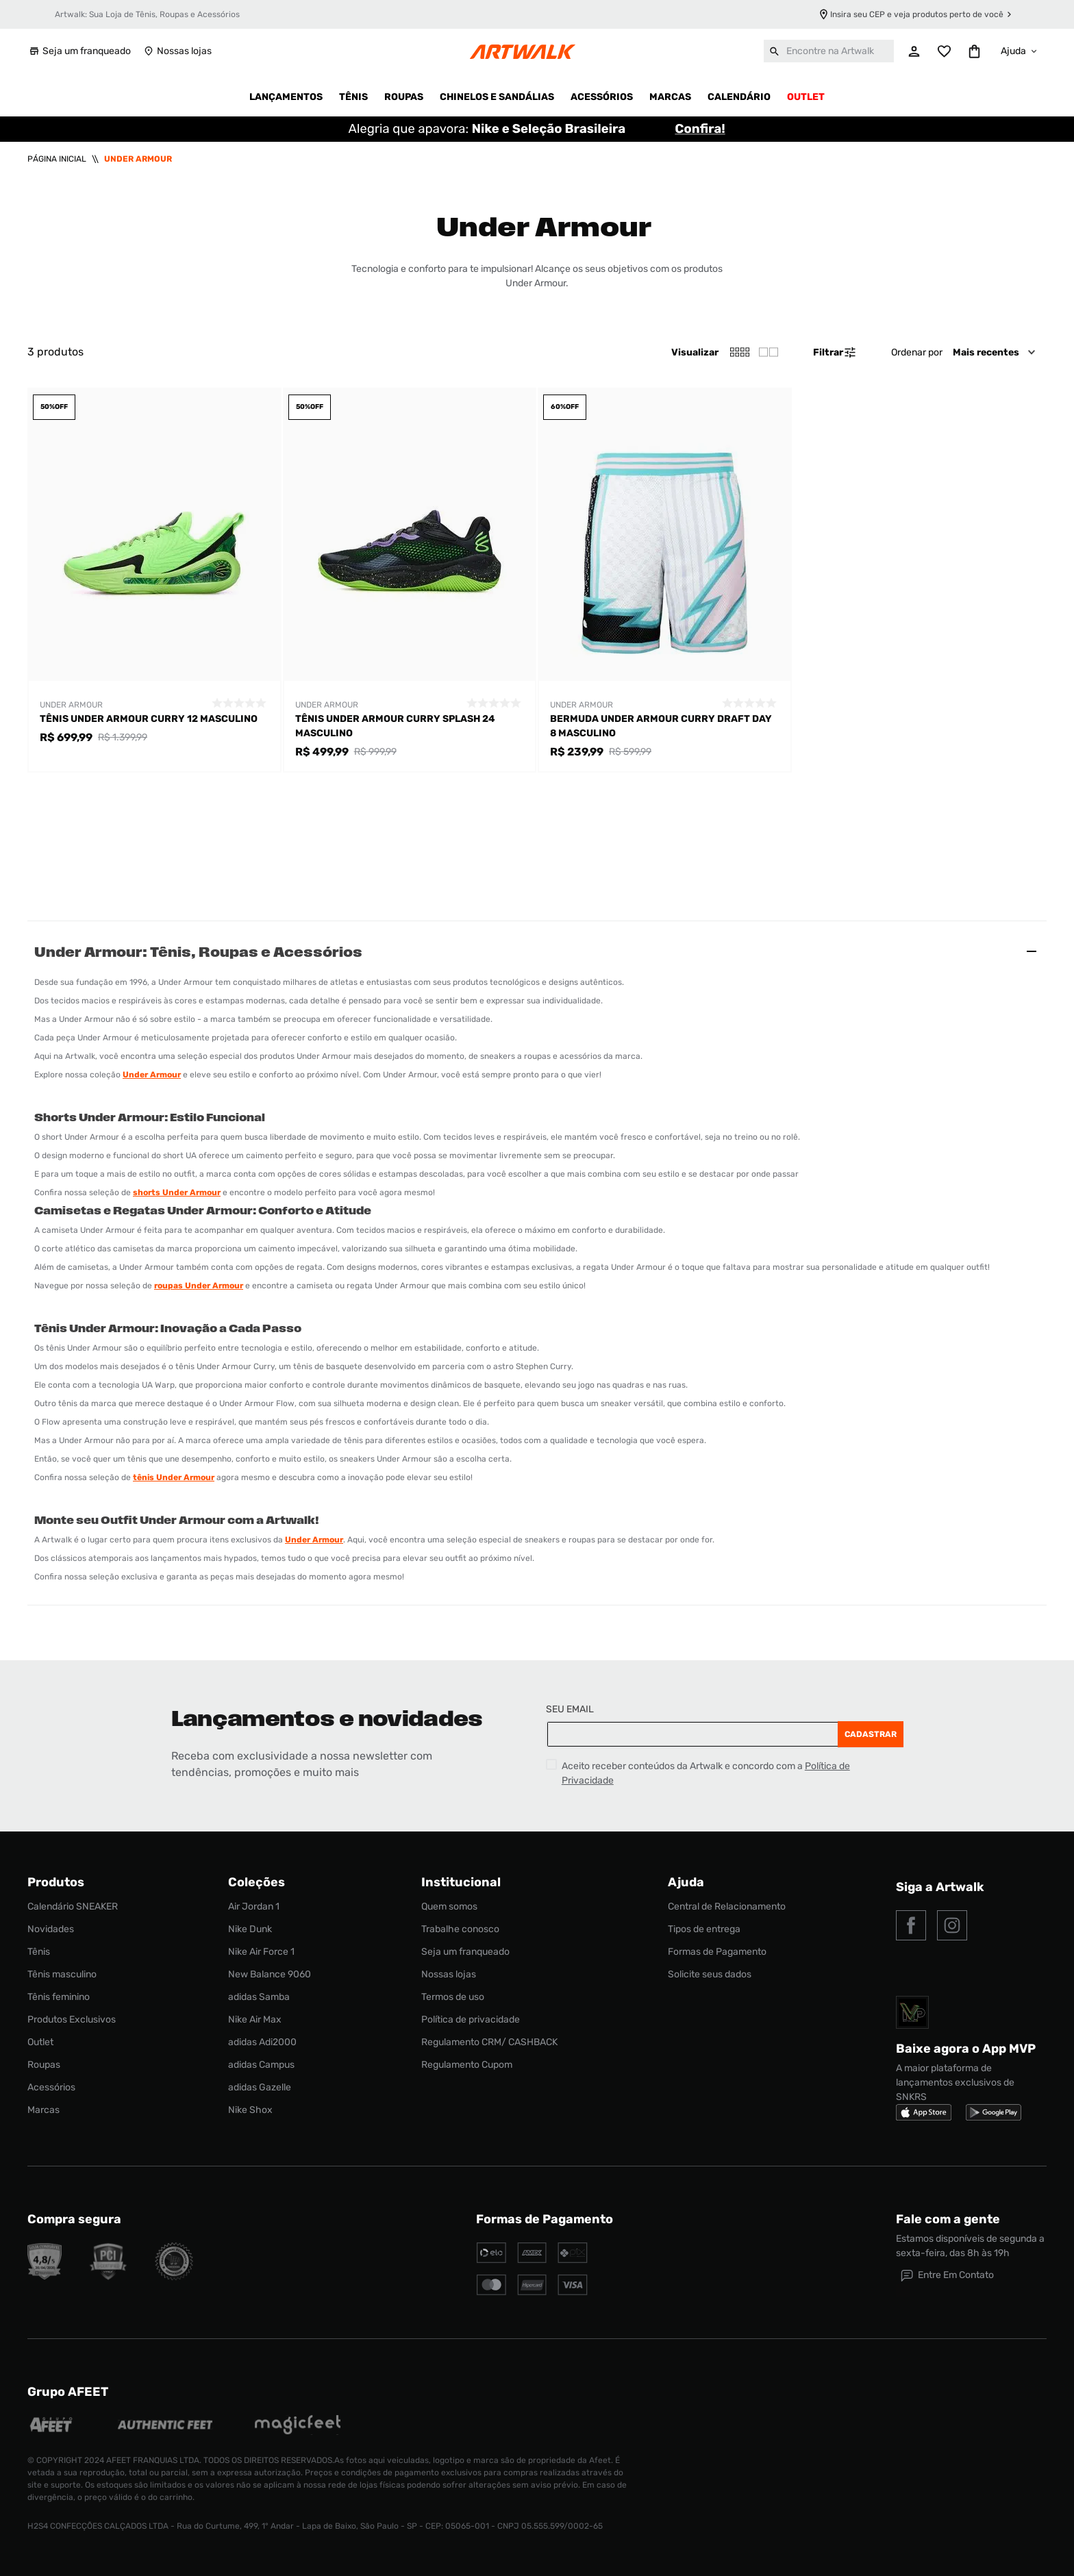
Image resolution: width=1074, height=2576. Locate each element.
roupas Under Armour (198, 1285)
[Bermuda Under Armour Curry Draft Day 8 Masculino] (665, 580)
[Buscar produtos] (775, 51)
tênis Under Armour (173, 1477)
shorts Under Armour (177, 1192)
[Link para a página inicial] (56, 159)
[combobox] (829, 51)
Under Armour (138, 159)
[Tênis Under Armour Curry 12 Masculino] (154, 580)
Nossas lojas (177, 51)
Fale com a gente (948, 2219)
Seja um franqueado (79, 51)
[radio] (768, 352)
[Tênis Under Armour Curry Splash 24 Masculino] (410, 580)
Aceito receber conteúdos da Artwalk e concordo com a (706, 1773)
